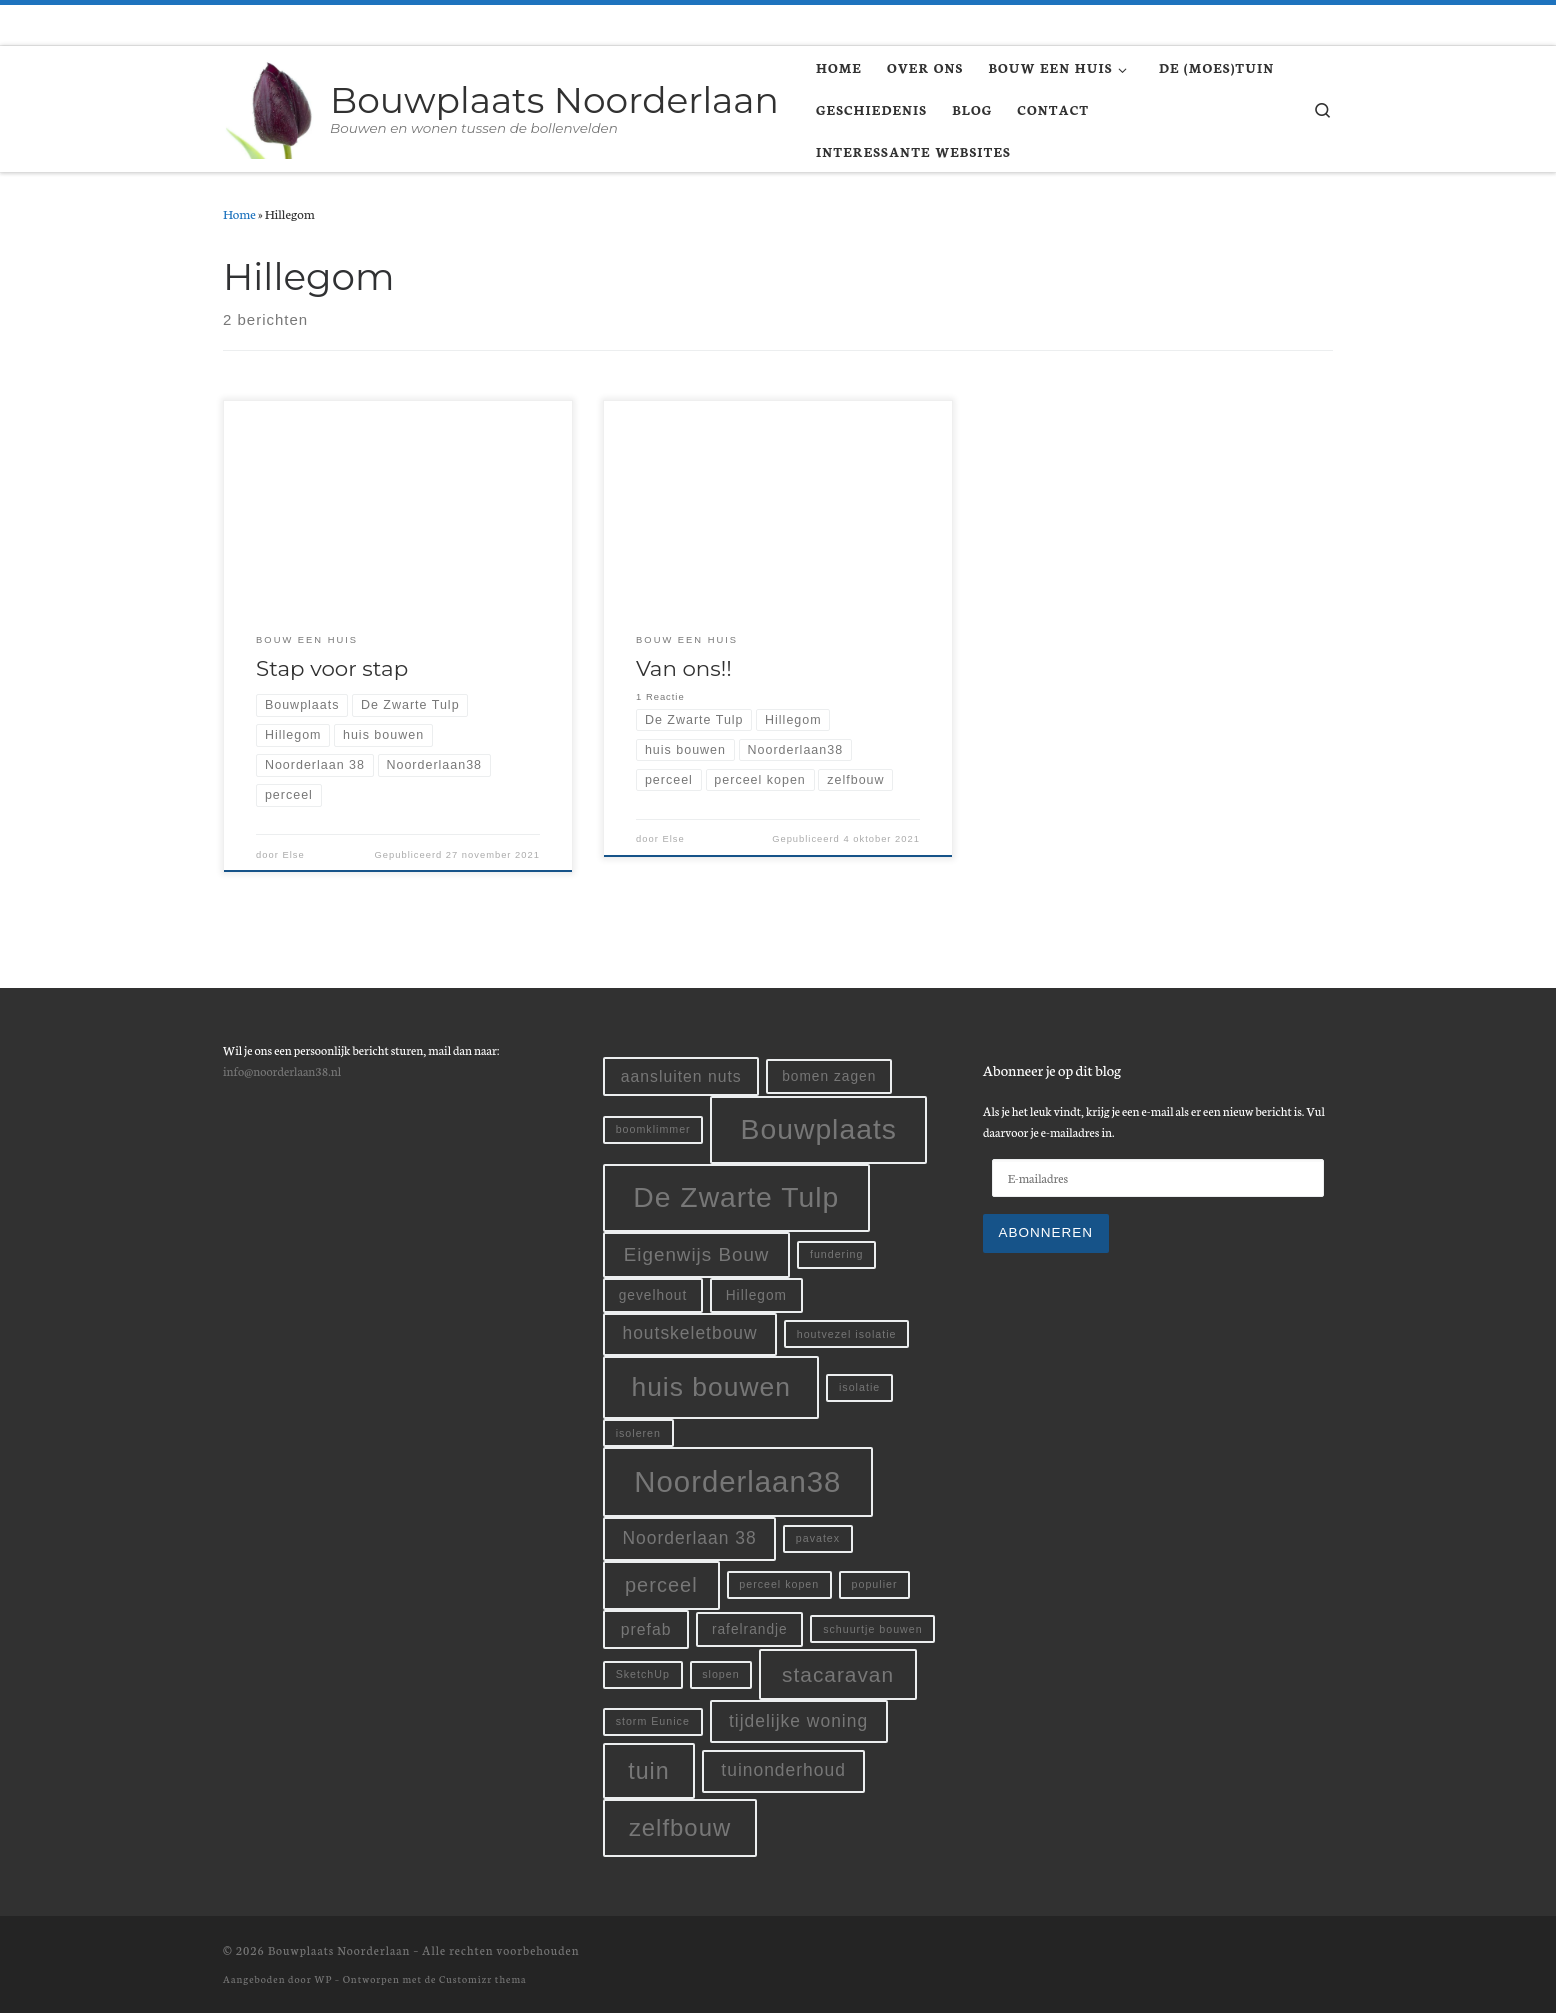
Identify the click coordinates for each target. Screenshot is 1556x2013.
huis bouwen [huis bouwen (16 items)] (710, 1387)
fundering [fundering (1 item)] (836, 1254)
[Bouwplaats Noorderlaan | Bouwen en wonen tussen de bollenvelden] (273, 106)
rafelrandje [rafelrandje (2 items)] (750, 1629)
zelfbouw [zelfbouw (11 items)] (680, 1827)
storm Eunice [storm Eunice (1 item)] (653, 1721)
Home (239, 213)
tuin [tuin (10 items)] (648, 1771)
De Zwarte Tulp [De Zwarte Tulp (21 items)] (736, 1197)
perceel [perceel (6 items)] (661, 1585)
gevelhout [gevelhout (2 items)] (653, 1295)
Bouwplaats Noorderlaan (339, 1950)
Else (293, 855)
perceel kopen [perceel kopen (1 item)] (779, 1584)
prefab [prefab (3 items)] (646, 1629)
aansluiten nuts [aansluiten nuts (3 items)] (681, 1076)
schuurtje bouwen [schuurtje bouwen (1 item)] (873, 1629)
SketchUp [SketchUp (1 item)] (643, 1674)
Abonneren (1046, 1232)
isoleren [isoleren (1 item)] (638, 1433)
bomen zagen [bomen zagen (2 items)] (829, 1076)
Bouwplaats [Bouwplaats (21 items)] (819, 1129)
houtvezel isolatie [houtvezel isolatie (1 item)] (847, 1334)
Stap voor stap (332, 668)
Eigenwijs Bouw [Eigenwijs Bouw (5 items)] (697, 1254)
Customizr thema (482, 1978)
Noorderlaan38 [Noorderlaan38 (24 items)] (737, 1481)
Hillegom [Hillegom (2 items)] (756, 1295)
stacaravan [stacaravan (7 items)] (838, 1674)
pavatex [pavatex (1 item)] (818, 1538)
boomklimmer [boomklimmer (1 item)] (653, 1129)
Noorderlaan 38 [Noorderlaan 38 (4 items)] (689, 1538)
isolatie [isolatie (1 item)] (859, 1387)
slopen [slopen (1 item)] (720, 1674)
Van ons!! (684, 668)
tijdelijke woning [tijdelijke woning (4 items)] (798, 1721)
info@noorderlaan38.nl (282, 1070)
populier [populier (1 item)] (875, 1584)
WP (323, 1978)
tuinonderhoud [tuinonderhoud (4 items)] (783, 1770)
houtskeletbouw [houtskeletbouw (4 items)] (689, 1333)
